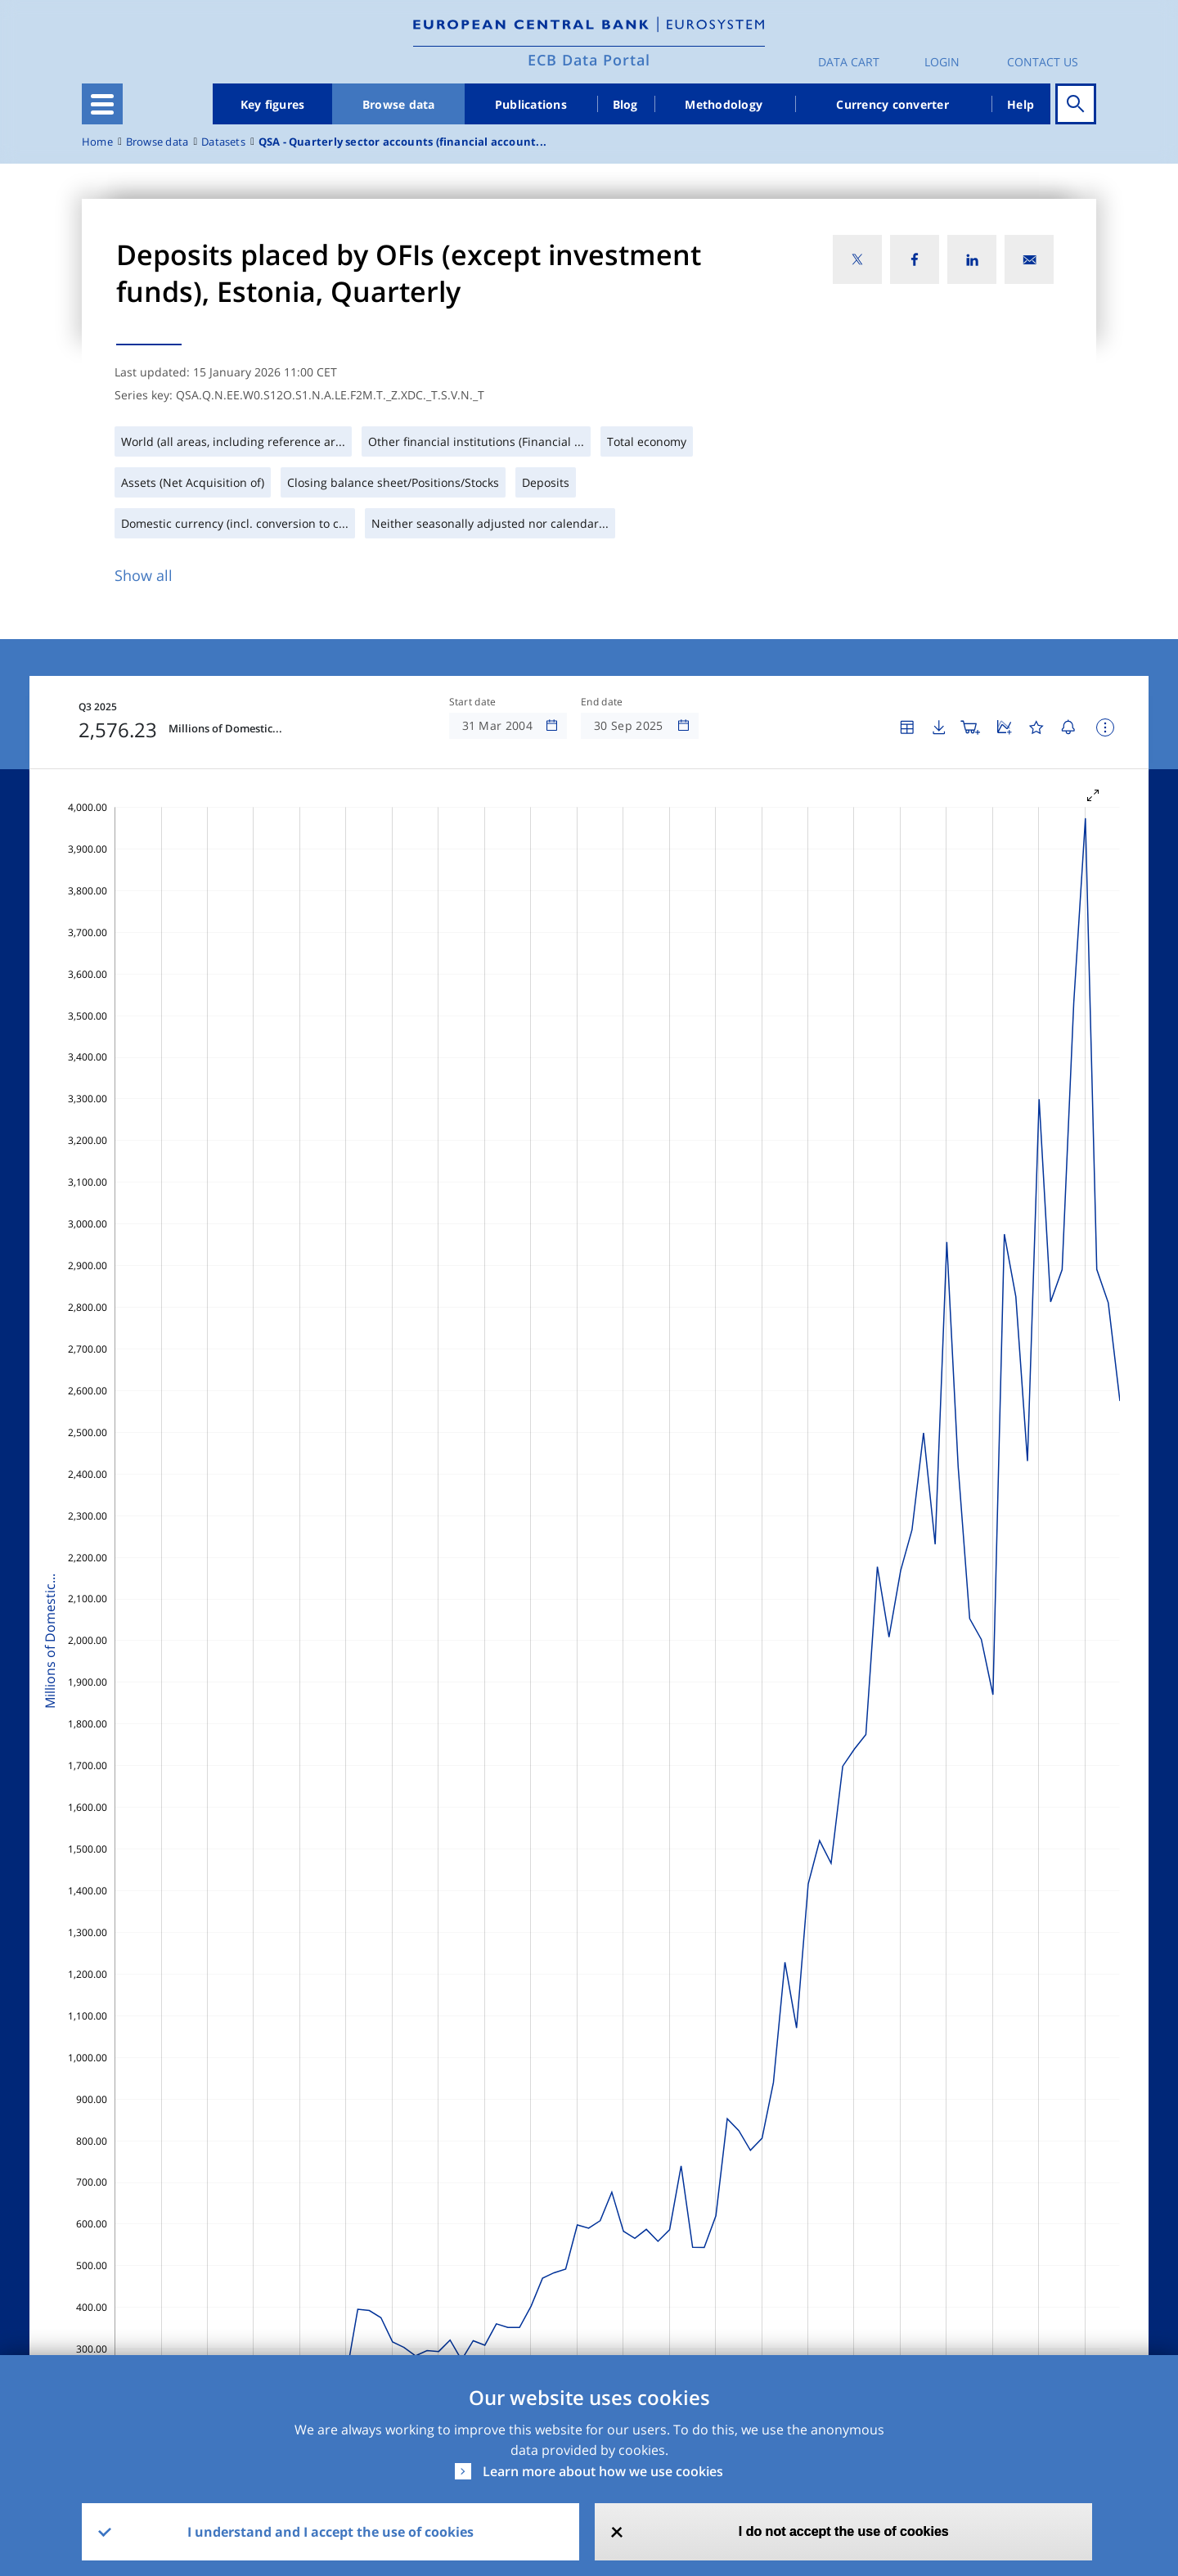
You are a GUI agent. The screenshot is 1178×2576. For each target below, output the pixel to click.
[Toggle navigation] (102, 103)
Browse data (398, 104)
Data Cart (848, 62)
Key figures (273, 104)
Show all (144, 575)
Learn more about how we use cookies (603, 2471)
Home (97, 142)
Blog (625, 104)
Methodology (723, 104)
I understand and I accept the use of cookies (330, 2532)
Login (942, 62)
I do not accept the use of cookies (844, 2531)
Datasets (223, 142)
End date (602, 702)
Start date (473, 702)
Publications (531, 104)
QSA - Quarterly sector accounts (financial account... (402, 142)
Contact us (1042, 62)
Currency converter (892, 104)
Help (1020, 104)
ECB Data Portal (589, 60)
